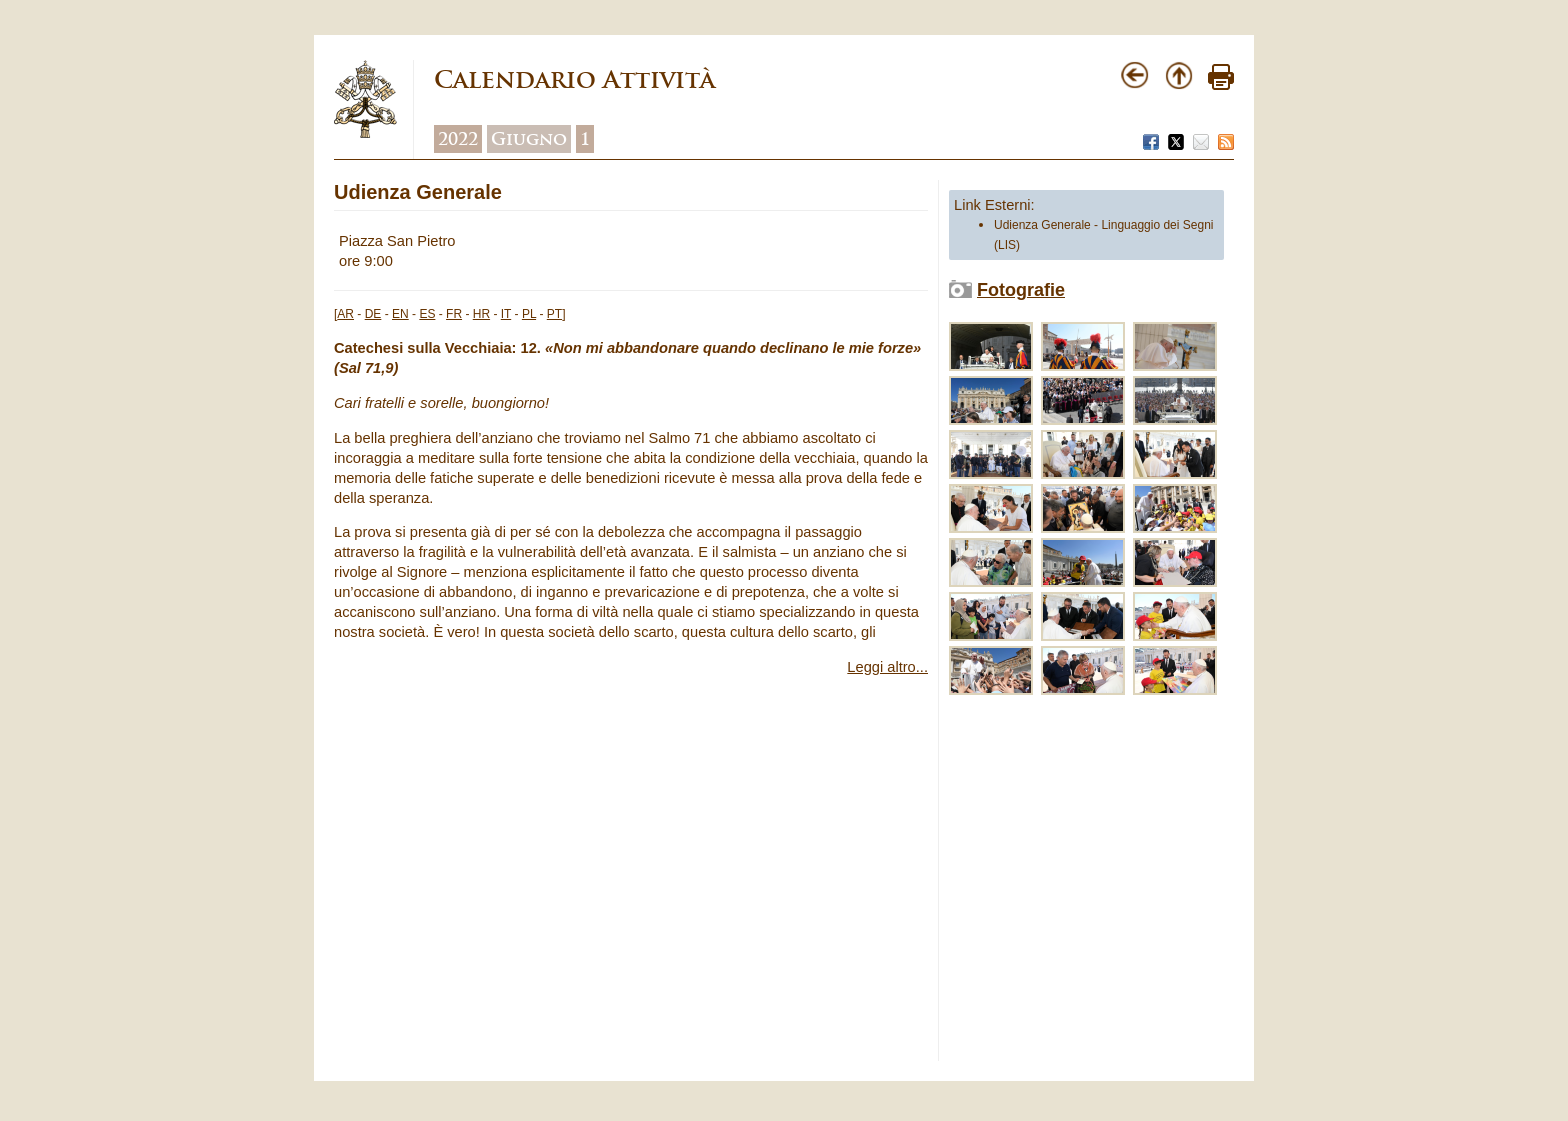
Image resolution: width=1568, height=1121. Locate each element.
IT (506, 314)
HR (481, 314)
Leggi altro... (887, 667)
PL (529, 314)
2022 (458, 139)
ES (427, 314)
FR (454, 314)
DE (373, 314)
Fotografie (1021, 290)
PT (554, 314)
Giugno (529, 139)
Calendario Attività (574, 79)
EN (400, 314)
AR (345, 314)
